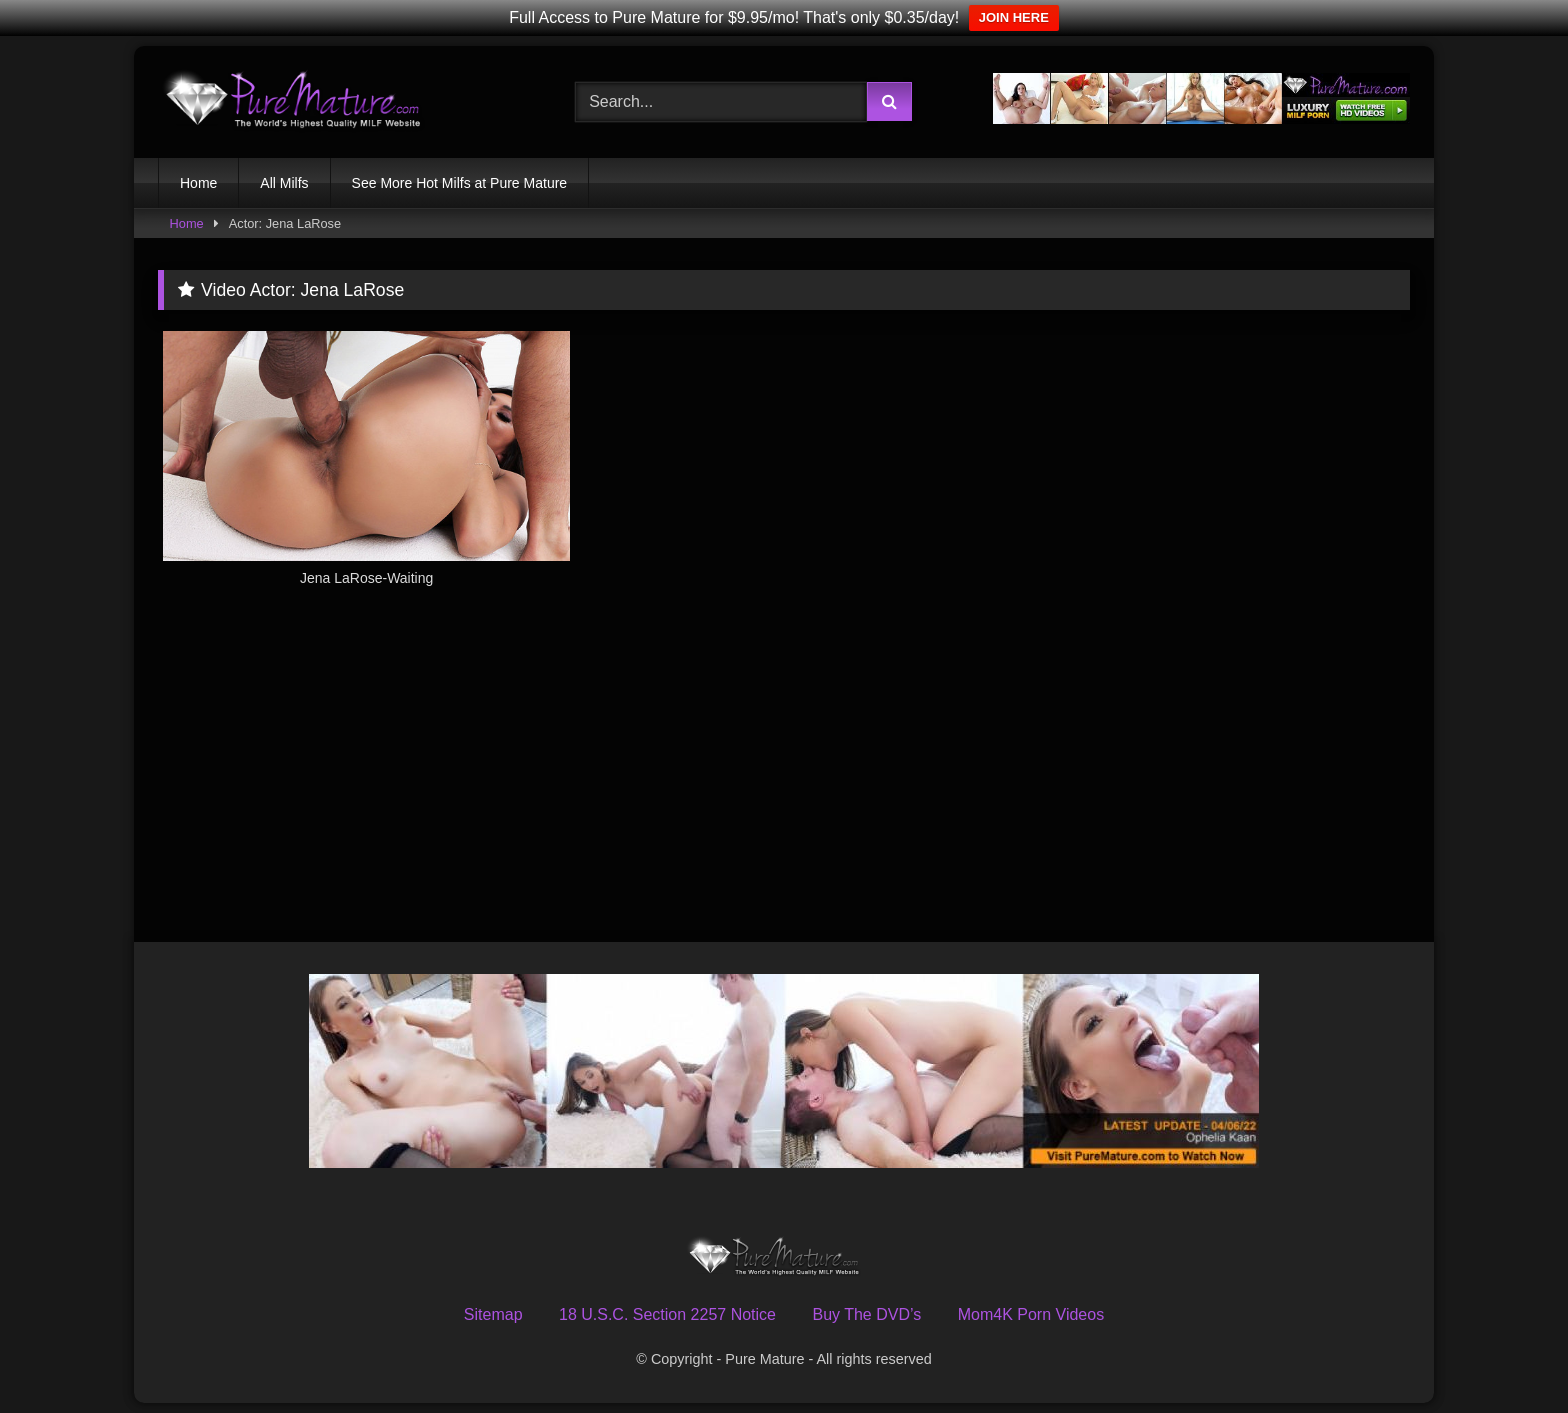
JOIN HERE (1014, 17)
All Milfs (284, 183)
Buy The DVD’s (866, 1314)
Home (198, 183)
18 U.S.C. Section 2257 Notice (667, 1314)
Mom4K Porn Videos (1031, 1314)
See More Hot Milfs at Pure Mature (460, 183)
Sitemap (493, 1314)
